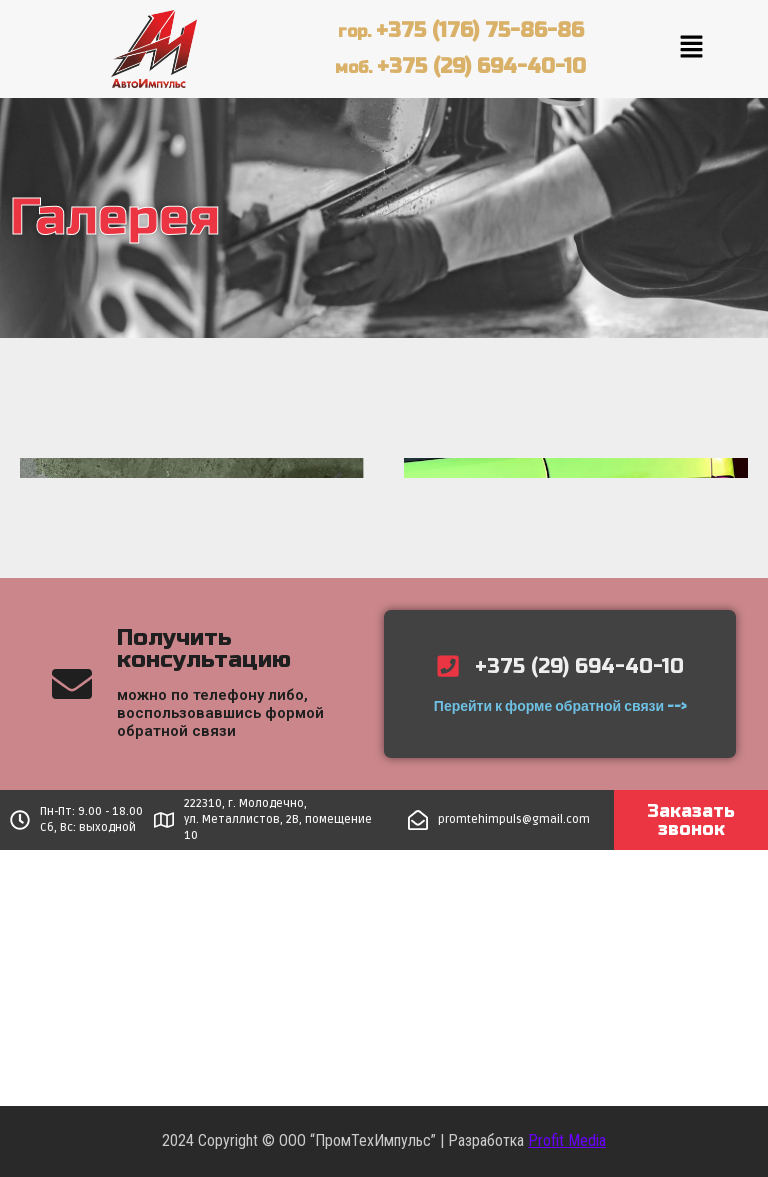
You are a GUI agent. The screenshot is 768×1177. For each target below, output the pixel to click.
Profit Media (567, 1140)
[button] (691, 49)
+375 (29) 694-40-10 (481, 66)
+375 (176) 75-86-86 (480, 30)
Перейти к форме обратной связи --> (560, 709)
